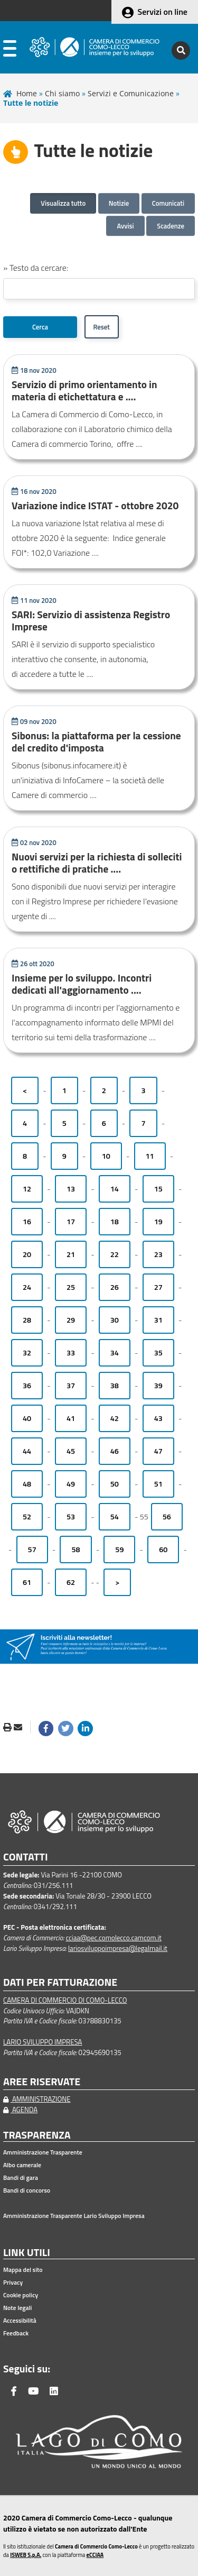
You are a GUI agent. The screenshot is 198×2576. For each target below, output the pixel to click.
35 (158, 1353)
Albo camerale (22, 2165)
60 (163, 1549)
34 (114, 1353)
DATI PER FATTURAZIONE (60, 1982)
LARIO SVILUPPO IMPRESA (42, 2042)
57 (32, 1549)
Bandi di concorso (26, 2190)
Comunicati (168, 203)
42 (114, 1418)
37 (71, 1385)
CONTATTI (25, 1857)
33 (71, 1353)
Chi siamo (62, 93)
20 (27, 1254)
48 (27, 1484)
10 (106, 1156)
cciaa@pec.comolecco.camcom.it (113, 1937)
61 (27, 1582)
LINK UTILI (26, 2252)
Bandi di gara (20, 2178)
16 (27, 1221)
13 (71, 1189)
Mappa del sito (23, 2270)
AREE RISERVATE (41, 2081)
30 (114, 1320)
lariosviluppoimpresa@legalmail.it (117, 1948)
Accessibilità (19, 2320)
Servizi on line (162, 11)
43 (158, 1418)
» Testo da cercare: (35, 267)
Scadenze (170, 226)
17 (71, 1221)
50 (114, 1484)
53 (71, 1517)
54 (114, 1517)
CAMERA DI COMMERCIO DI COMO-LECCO (65, 2000)
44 (27, 1451)
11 (150, 1156)
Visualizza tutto (63, 203)
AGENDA (20, 2109)
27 (158, 1287)
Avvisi (125, 226)
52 (27, 1517)
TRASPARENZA (37, 2135)
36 (27, 1385)
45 (71, 1451)
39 (158, 1385)
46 (114, 1451)
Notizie (119, 203)
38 (114, 1385)
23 (158, 1254)
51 (158, 1484)
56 (167, 1517)
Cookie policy (20, 2295)
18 (114, 1221)
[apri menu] (10, 50)
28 (27, 1320)
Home (26, 93)
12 (27, 1189)
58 (75, 1549)
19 (158, 1221)
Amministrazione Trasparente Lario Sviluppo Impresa (74, 2216)
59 (119, 1549)
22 (114, 1254)
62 (71, 1582)
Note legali (17, 2308)
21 (71, 1254)
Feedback (16, 2333)
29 (71, 1320)
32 (27, 1353)
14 (114, 1189)
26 (114, 1287)
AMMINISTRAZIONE (37, 2099)
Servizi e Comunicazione (131, 93)
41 (71, 1418)
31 (158, 1320)
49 (71, 1484)
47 (158, 1451)
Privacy (13, 2282)
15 (158, 1189)
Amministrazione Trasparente (42, 2152)
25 (71, 1287)
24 (27, 1287)
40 (27, 1418)
